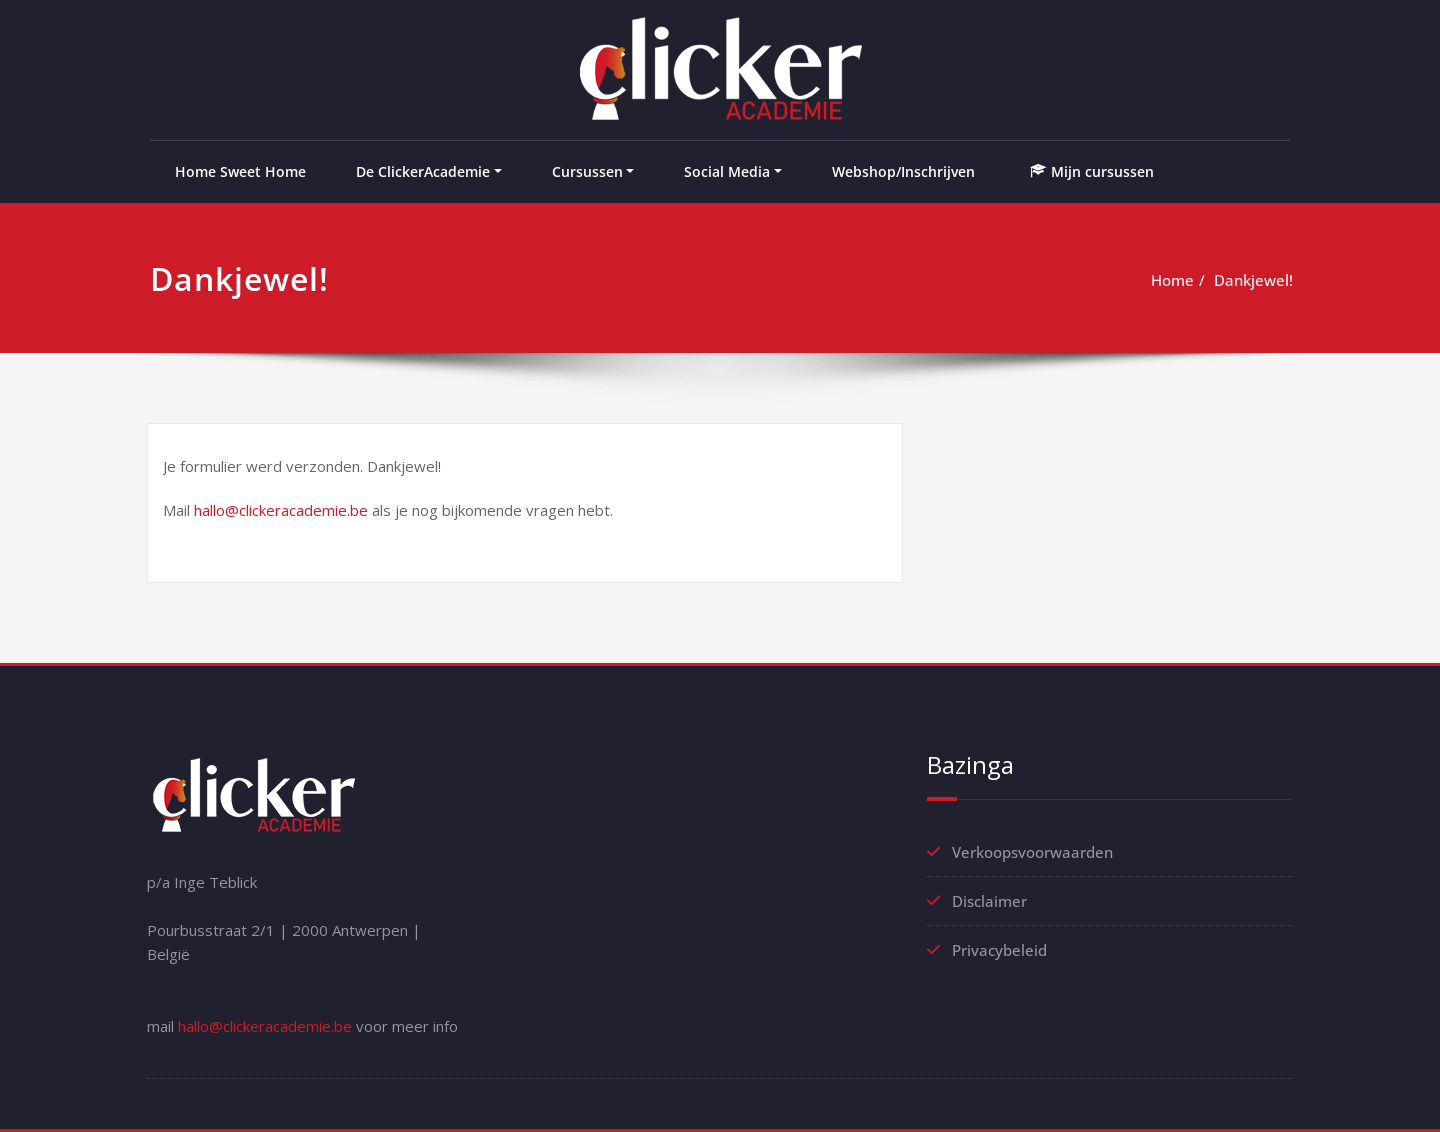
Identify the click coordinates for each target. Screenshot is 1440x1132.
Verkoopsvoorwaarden (1032, 852)
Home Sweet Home (240, 171)
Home (1172, 280)
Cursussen (587, 171)
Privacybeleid (999, 950)
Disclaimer (989, 901)
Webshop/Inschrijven (903, 171)
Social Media (727, 171)
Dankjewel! (1253, 280)
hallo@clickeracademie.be (281, 510)
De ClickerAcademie (423, 171)
